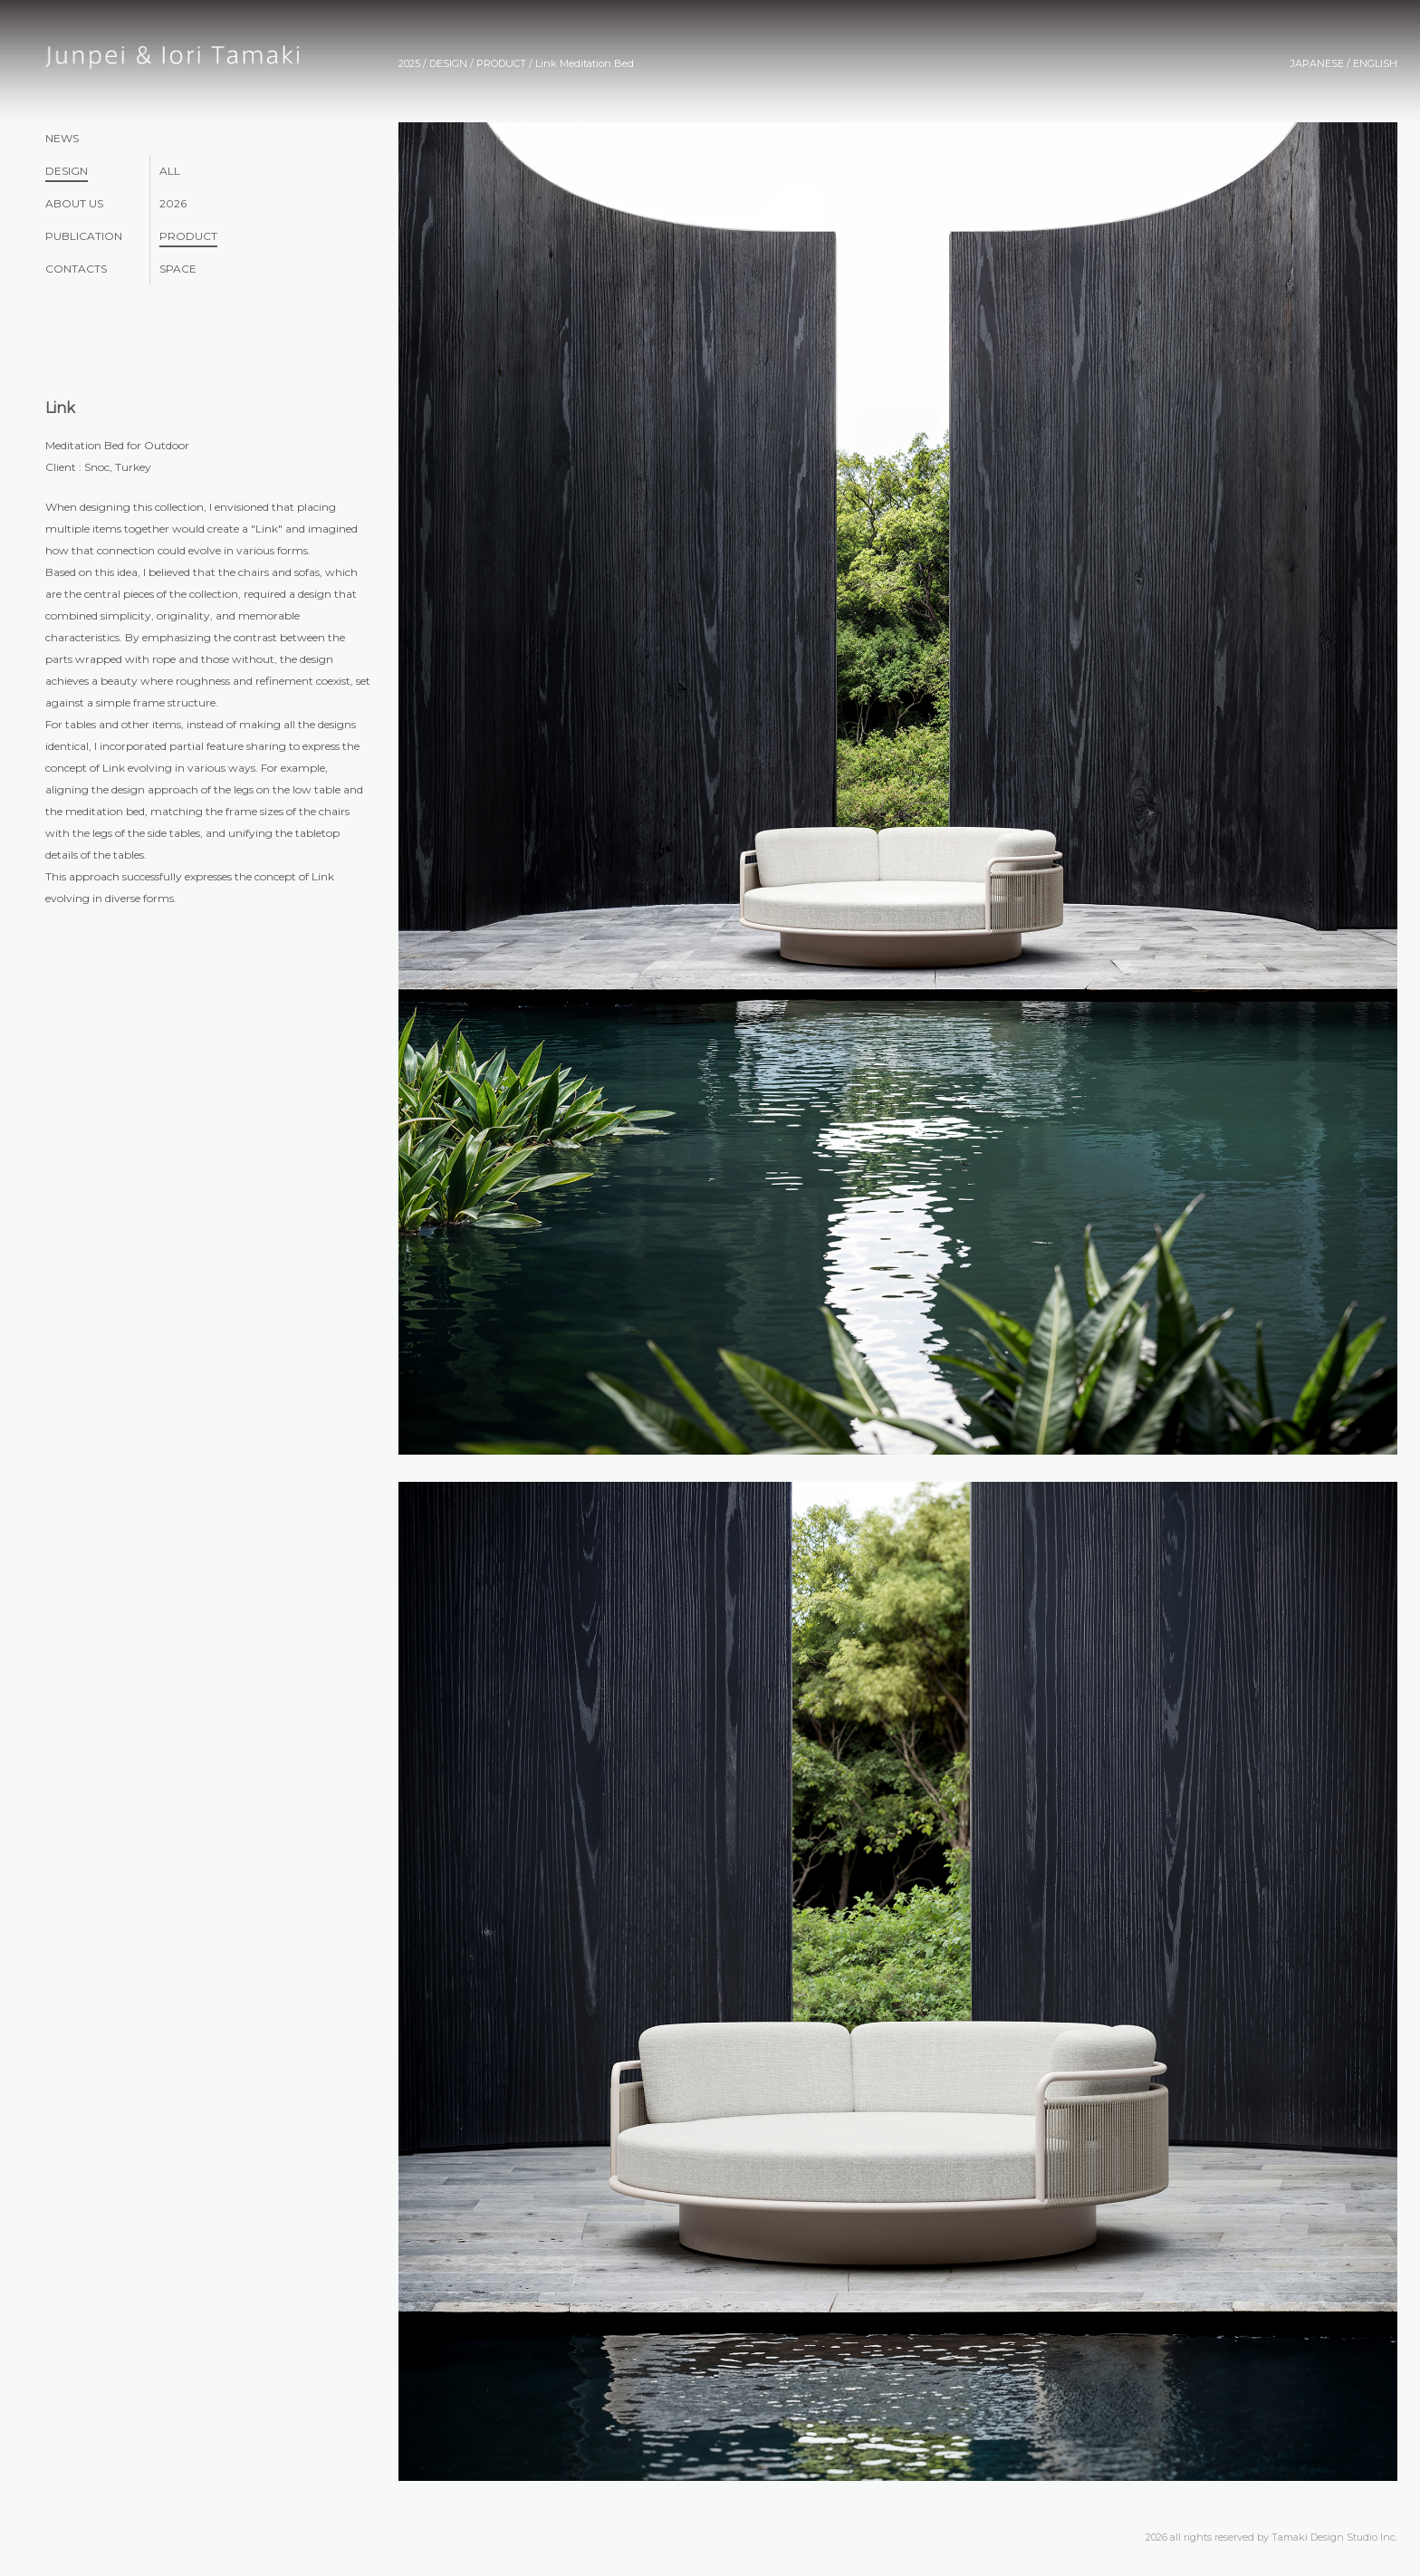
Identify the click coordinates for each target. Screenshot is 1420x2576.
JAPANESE (1317, 63)
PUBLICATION (83, 236)
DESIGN (66, 171)
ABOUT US (74, 203)
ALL (169, 171)
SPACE (178, 268)
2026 (173, 203)
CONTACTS (76, 268)
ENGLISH (1375, 63)
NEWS (62, 138)
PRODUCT (188, 236)
